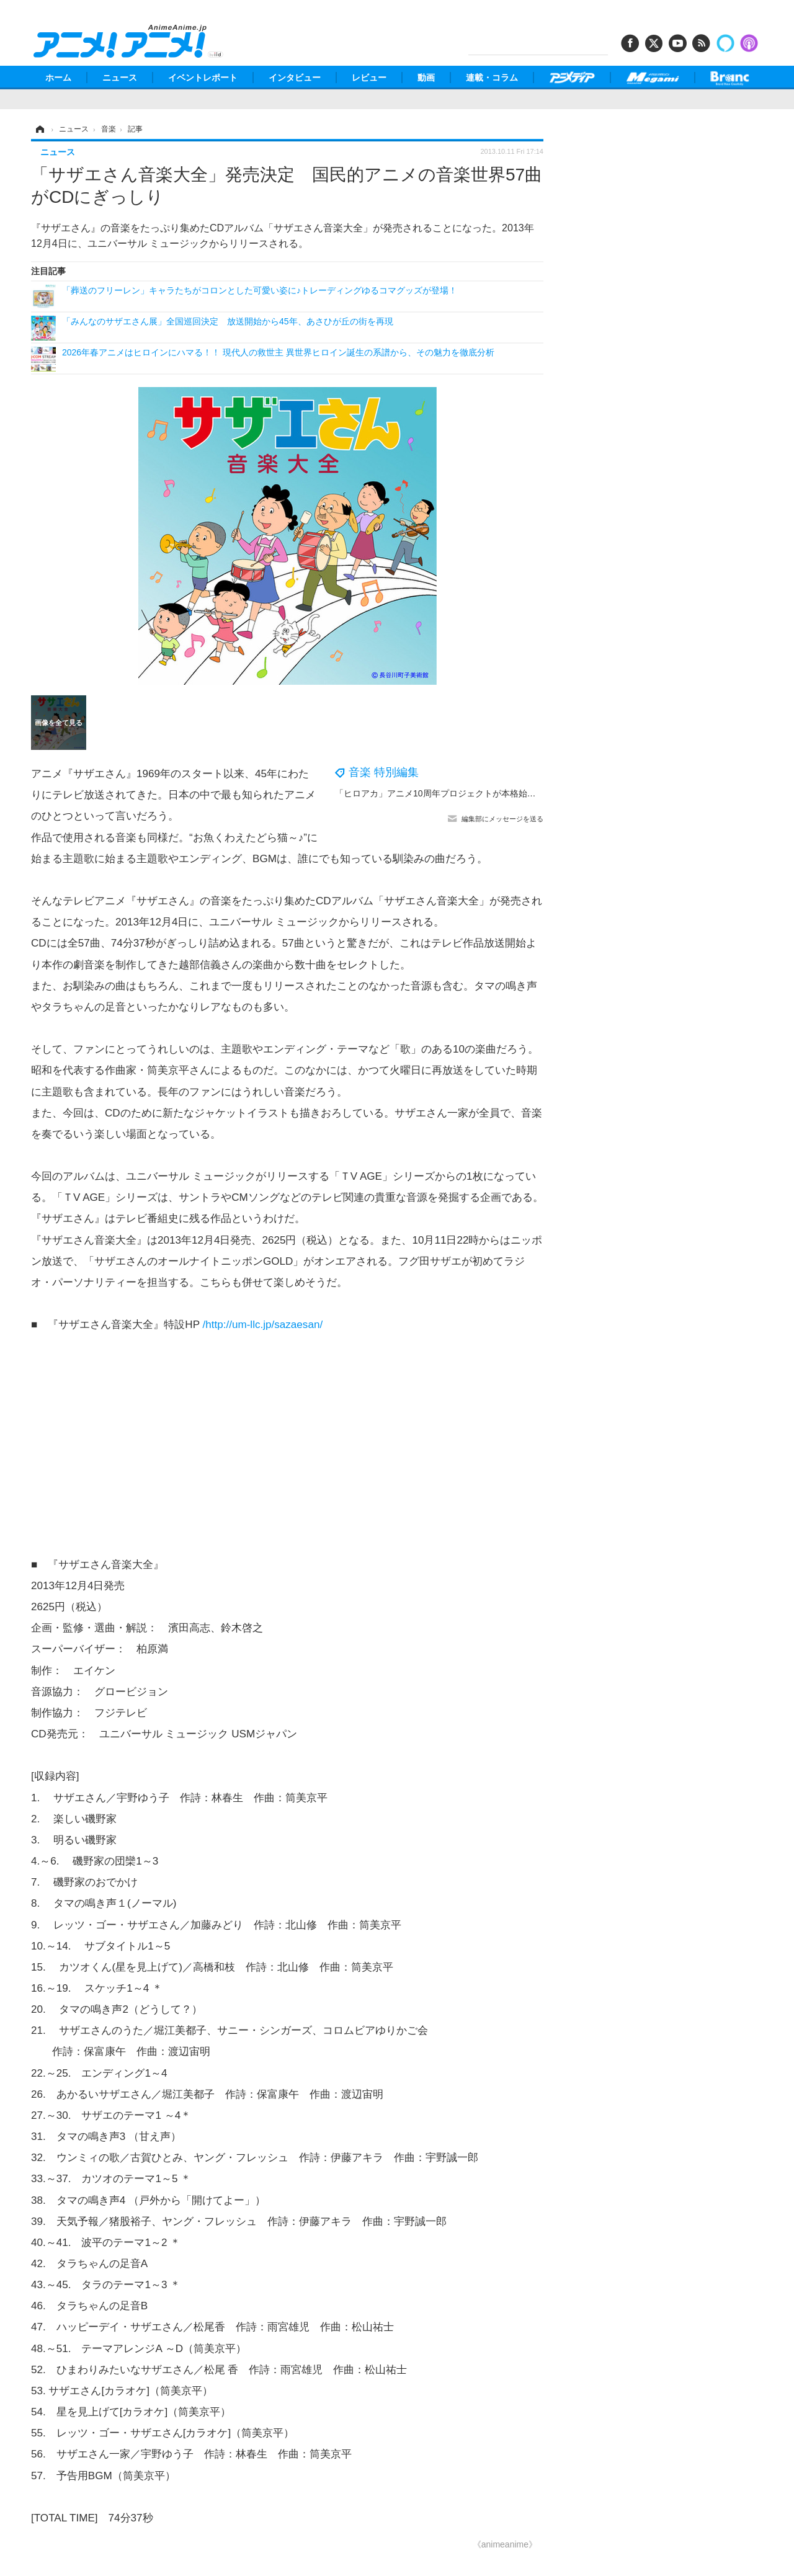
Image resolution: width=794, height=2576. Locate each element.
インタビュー (295, 77)
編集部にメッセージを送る (502, 818)
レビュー (369, 77)
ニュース (119, 77)
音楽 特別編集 (384, 772)
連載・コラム (492, 77)
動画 (426, 77)
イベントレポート (203, 77)
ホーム (58, 77)
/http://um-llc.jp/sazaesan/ (262, 1324)
